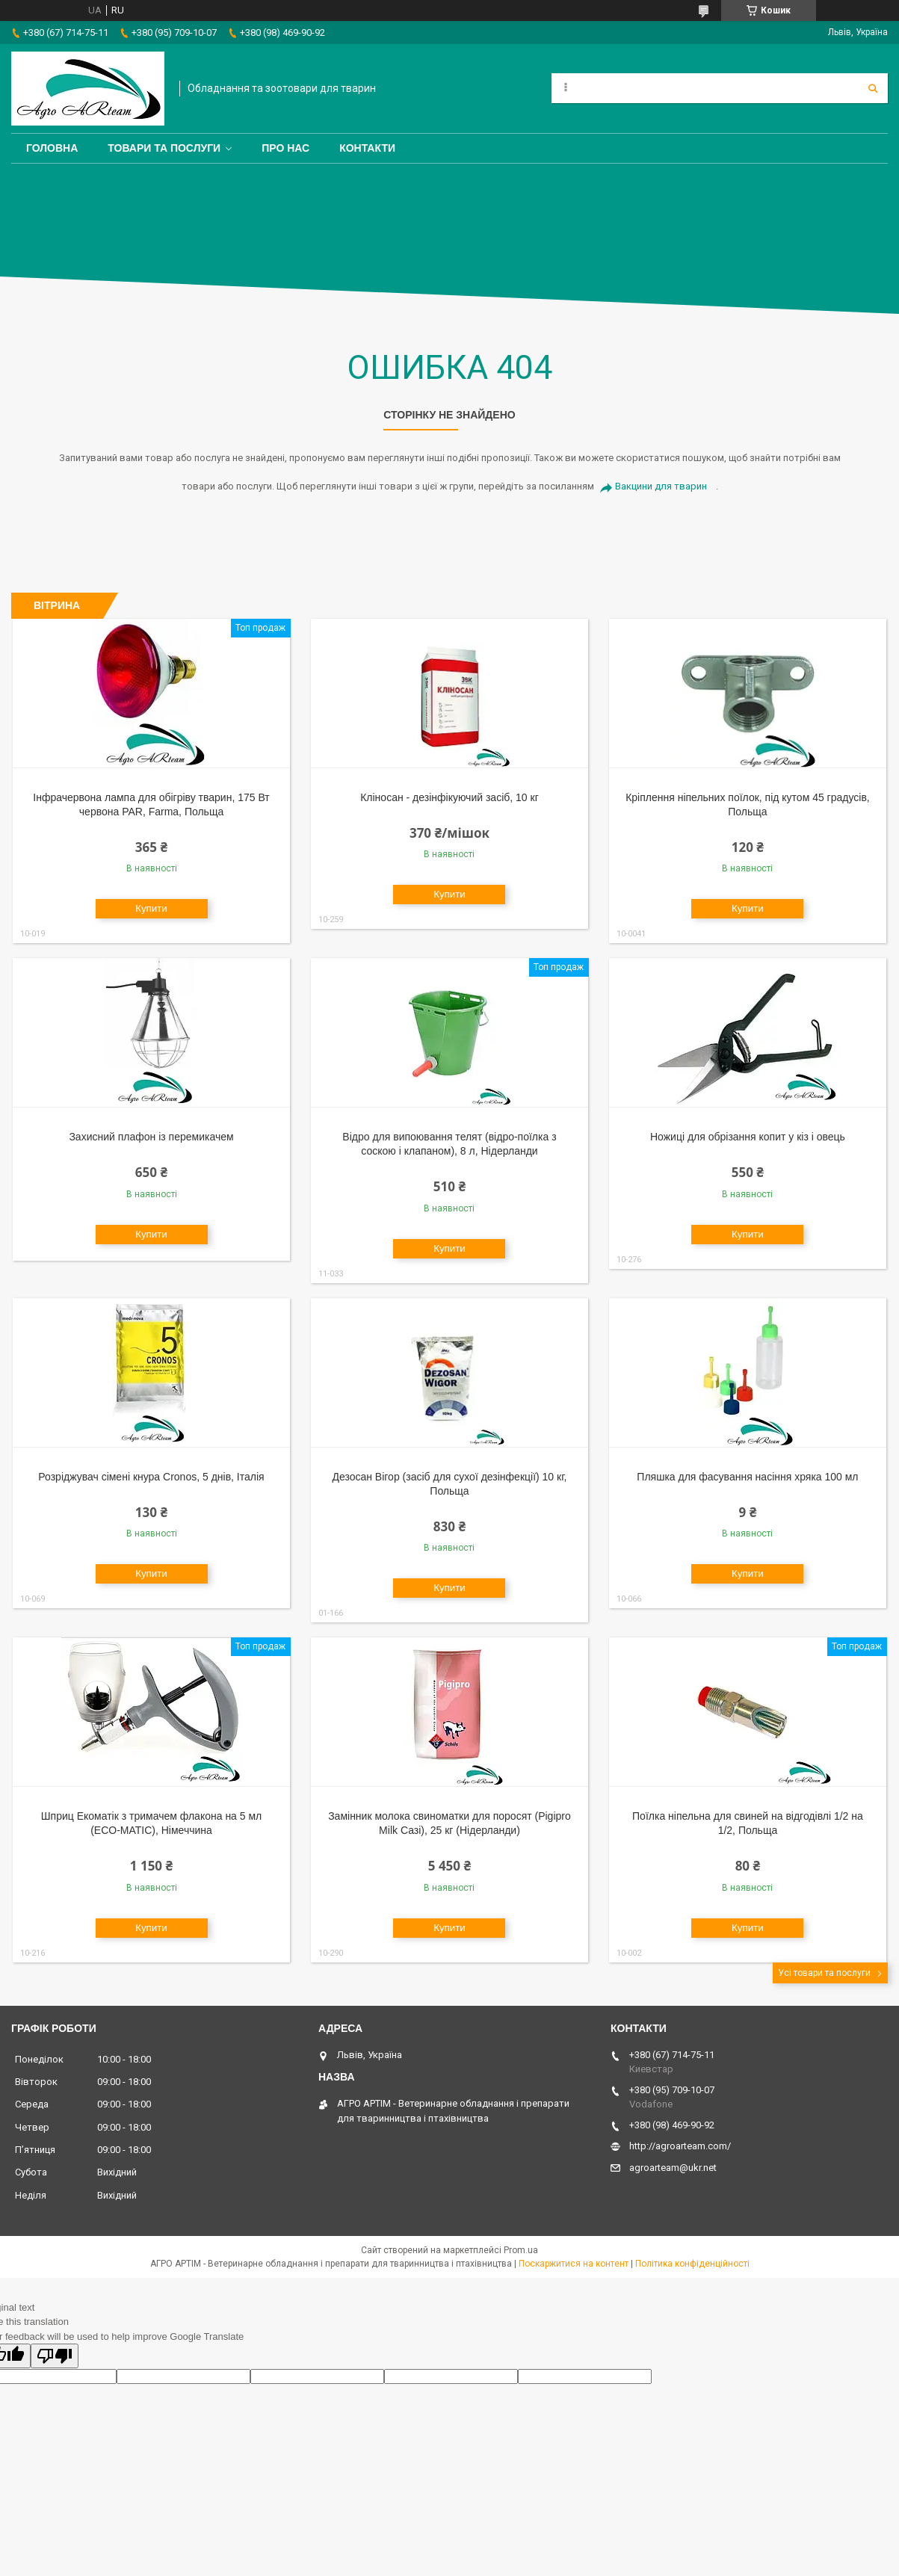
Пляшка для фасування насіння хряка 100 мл (747, 1477)
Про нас (285, 148)
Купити (151, 908)
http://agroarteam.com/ (680, 2146)
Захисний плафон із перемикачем (151, 1137)
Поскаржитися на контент (573, 2263)
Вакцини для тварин (661, 486)
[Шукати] (873, 88)
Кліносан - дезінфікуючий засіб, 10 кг (449, 797)
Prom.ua (521, 2250)
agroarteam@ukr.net (673, 2167)
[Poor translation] (54, 2356)
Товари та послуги (164, 148)
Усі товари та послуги (824, 1973)
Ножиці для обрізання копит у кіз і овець (747, 1137)
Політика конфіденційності (692, 2263)
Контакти (367, 148)
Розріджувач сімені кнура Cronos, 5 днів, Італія (151, 1477)
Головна (52, 148)
